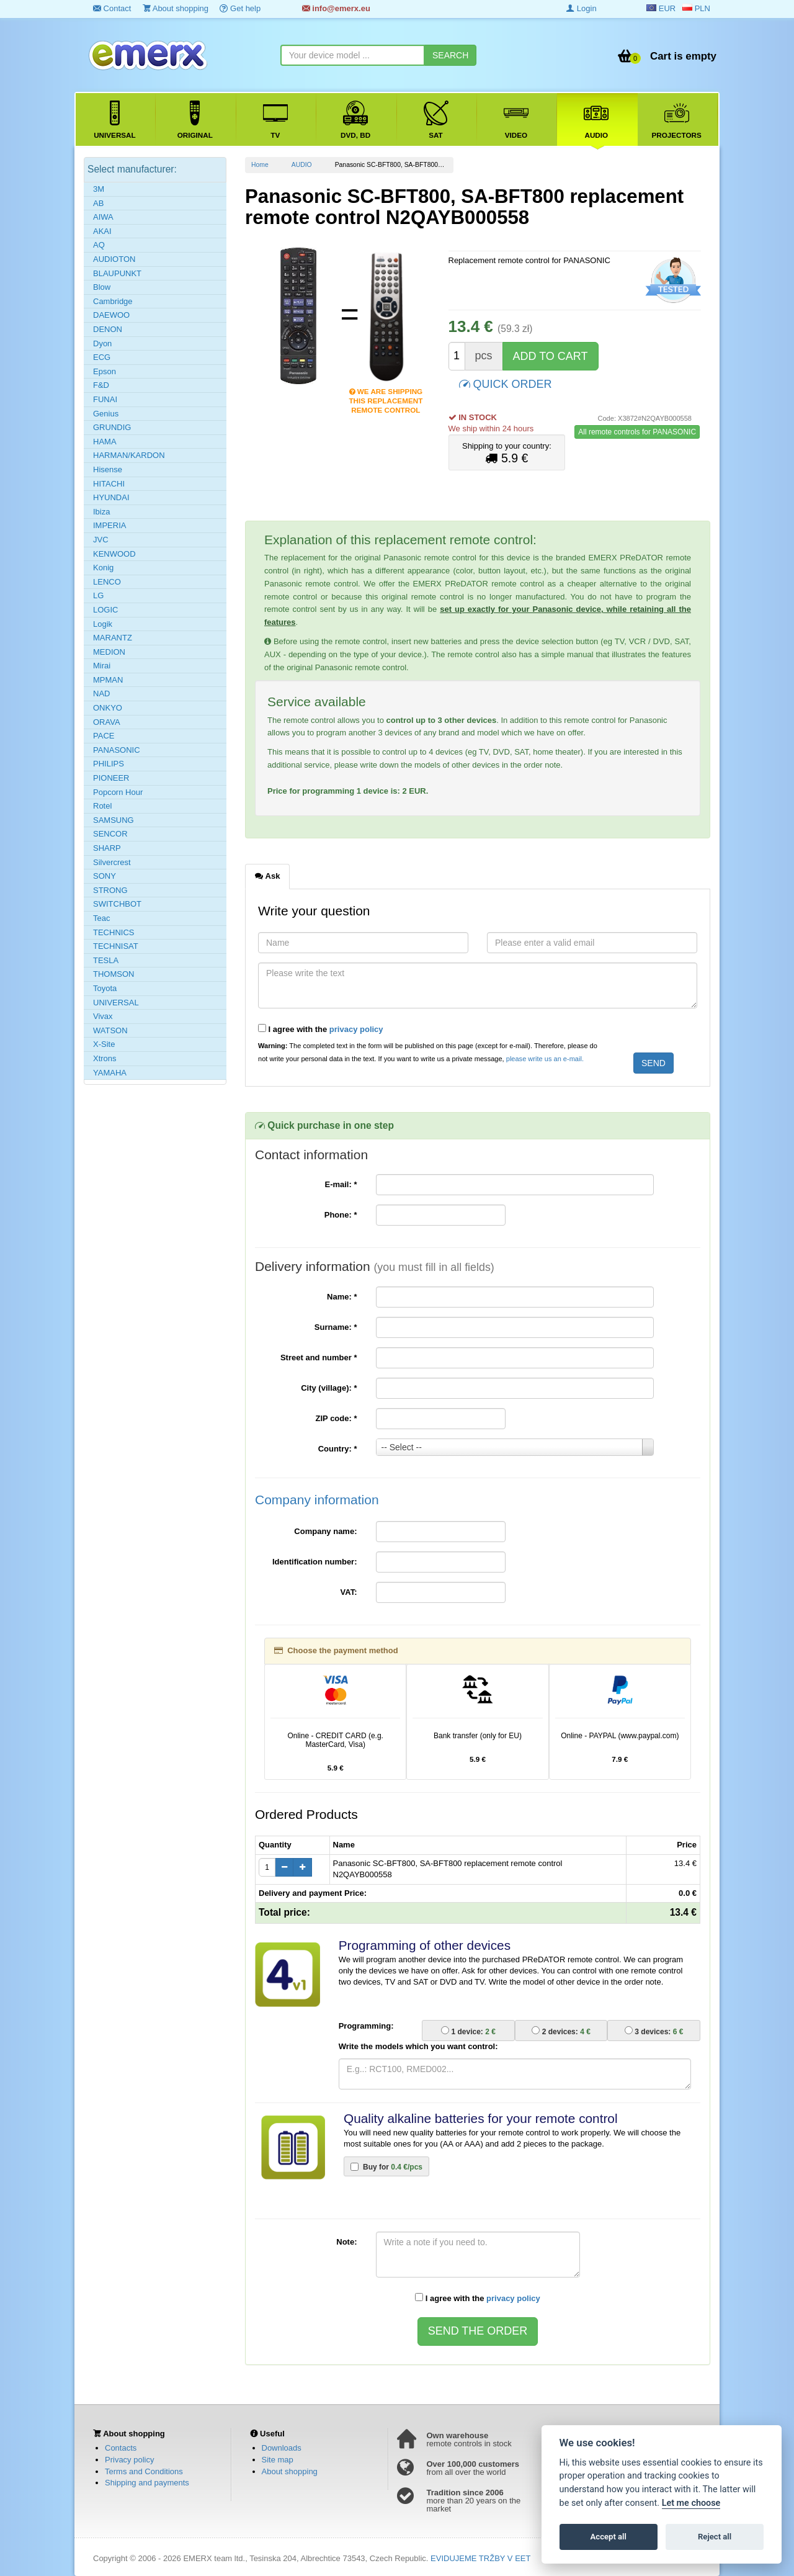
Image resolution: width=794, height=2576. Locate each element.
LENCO (107, 581)
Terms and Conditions (144, 2471)
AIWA (103, 217)
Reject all (714, 2536)
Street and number (318, 1357)
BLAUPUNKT (117, 273)
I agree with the (320, 1029)
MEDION (109, 652)
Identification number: (314, 1561)
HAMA (105, 441)
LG (98, 595)
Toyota (105, 988)
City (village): (329, 1388)
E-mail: (340, 1184)
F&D (101, 385)
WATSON (110, 1030)
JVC (101, 539)
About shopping (175, 8)
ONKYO (107, 707)
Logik (102, 624)
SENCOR (110, 833)
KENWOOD (114, 554)
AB (98, 203)
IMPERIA (109, 525)
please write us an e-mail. (545, 1058)
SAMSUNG (113, 820)
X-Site (104, 1044)
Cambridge (113, 301)
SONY (104, 876)
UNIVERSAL (116, 1002)
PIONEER (111, 778)
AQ (99, 244)
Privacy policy (129, 2459)
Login (581, 8)
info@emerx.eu (336, 8)
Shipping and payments (147, 2482)
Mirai (101, 665)
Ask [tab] (267, 875)
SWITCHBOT (117, 904)
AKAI (102, 231)
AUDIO (302, 164)
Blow (101, 287)
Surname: (335, 1327)
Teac (101, 918)
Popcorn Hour (118, 792)
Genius (105, 413)
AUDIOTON (114, 259)
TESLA (105, 960)
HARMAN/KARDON (129, 455)
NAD (101, 693)
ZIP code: (336, 1418)
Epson (104, 371)
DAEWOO (111, 315)
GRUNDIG (112, 427)
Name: (342, 1296)
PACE (103, 735)
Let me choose (691, 2503)
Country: (337, 1448)
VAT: (349, 1592)
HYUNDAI (111, 497)
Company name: (325, 1531)
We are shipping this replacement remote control (385, 392)
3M (98, 189)
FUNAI (105, 399)
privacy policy (356, 1029)
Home (260, 164)
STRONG (110, 890)
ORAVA (106, 722)
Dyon (102, 343)
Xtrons (105, 1058)
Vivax (103, 1016)
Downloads (281, 2448)
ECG (101, 357)
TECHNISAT (115, 946)
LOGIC (105, 609)
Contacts (120, 2448)
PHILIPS (108, 763)
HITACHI (109, 483)
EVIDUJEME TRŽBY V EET (480, 2558)
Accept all (609, 2536)
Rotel (102, 805)
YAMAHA (110, 1072)
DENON (107, 329)
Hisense (107, 469)
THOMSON (113, 974)
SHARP (107, 848)
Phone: (340, 1214)
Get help (240, 8)
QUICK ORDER (505, 383)
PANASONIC (116, 750)
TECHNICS (113, 932)
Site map (277, 2459)
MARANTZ (112, 637)
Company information (317, 1499)
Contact (112, 8)
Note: (346, 2241)
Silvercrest (112, 862)
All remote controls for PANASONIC (637, 432)
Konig (103, 567)
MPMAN (108, 679)
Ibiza (101, 511)
